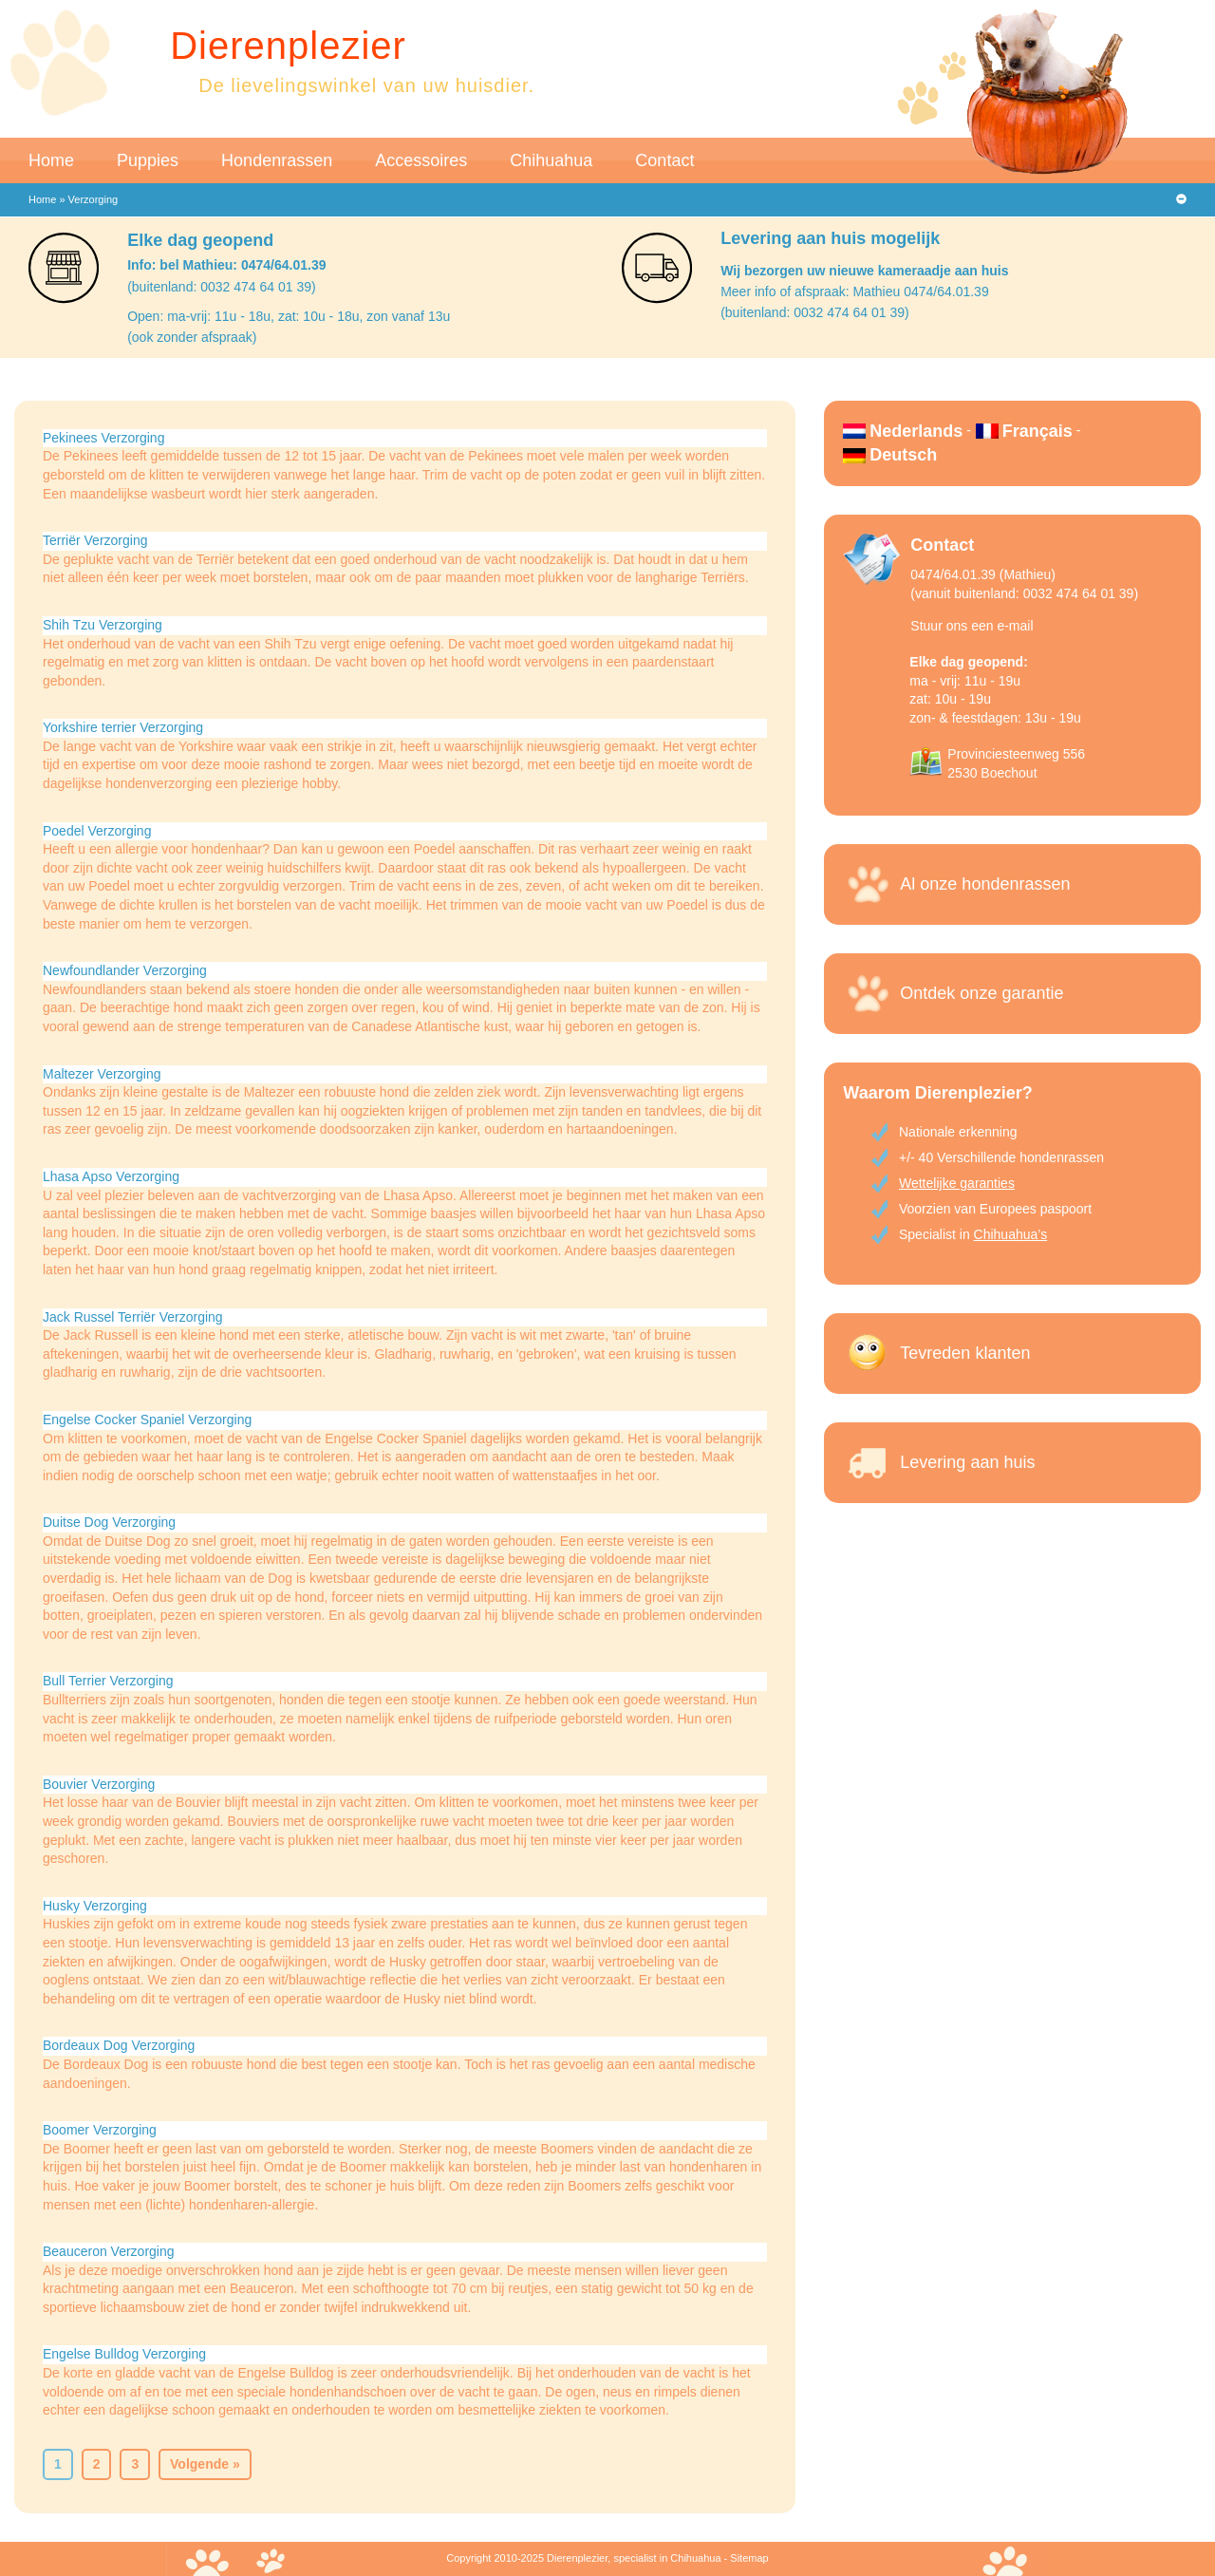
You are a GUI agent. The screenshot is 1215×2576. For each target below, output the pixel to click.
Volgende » (205, 2464)
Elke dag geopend (200, 240)
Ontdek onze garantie (981, 993)
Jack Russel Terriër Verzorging (133, 1317)
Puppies (147, 160)
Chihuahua (551, 160)
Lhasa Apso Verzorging (111, 1176)
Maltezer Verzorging (102, 1073)
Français (1037, 431)
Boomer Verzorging (100, 2129)
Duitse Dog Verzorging (109, 1522)
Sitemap (749, 2558)
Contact (664, 160)
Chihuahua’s (1011, 1234)
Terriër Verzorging (95, 540)
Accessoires (421, 160)
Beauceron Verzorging (109, 2251)
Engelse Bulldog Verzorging (124, 2353)
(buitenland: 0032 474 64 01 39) (221, 286)
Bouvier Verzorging (99, 1784)
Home (51, 160)
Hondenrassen (276, 160)
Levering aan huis (967, 1462)
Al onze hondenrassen (985, 883)
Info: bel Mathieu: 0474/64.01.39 (226, 265)
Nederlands (916, 431)
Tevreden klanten (965, 1353)
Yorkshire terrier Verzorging (123, 727)
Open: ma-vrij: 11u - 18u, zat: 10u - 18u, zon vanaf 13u (288, 316)
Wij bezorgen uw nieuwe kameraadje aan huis (864, 270)
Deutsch (903, 454)
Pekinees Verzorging (103, 437)
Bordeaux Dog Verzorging (119, 2045)
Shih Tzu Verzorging (102, 624)
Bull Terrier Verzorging (108, 1680)
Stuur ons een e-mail (971, 625)
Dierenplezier (288, 45)
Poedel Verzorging (97, 830)
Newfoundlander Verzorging (125, 970)
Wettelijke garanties (957, 1183)
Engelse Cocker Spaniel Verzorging (147, 1419)
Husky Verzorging (95, 1905)
